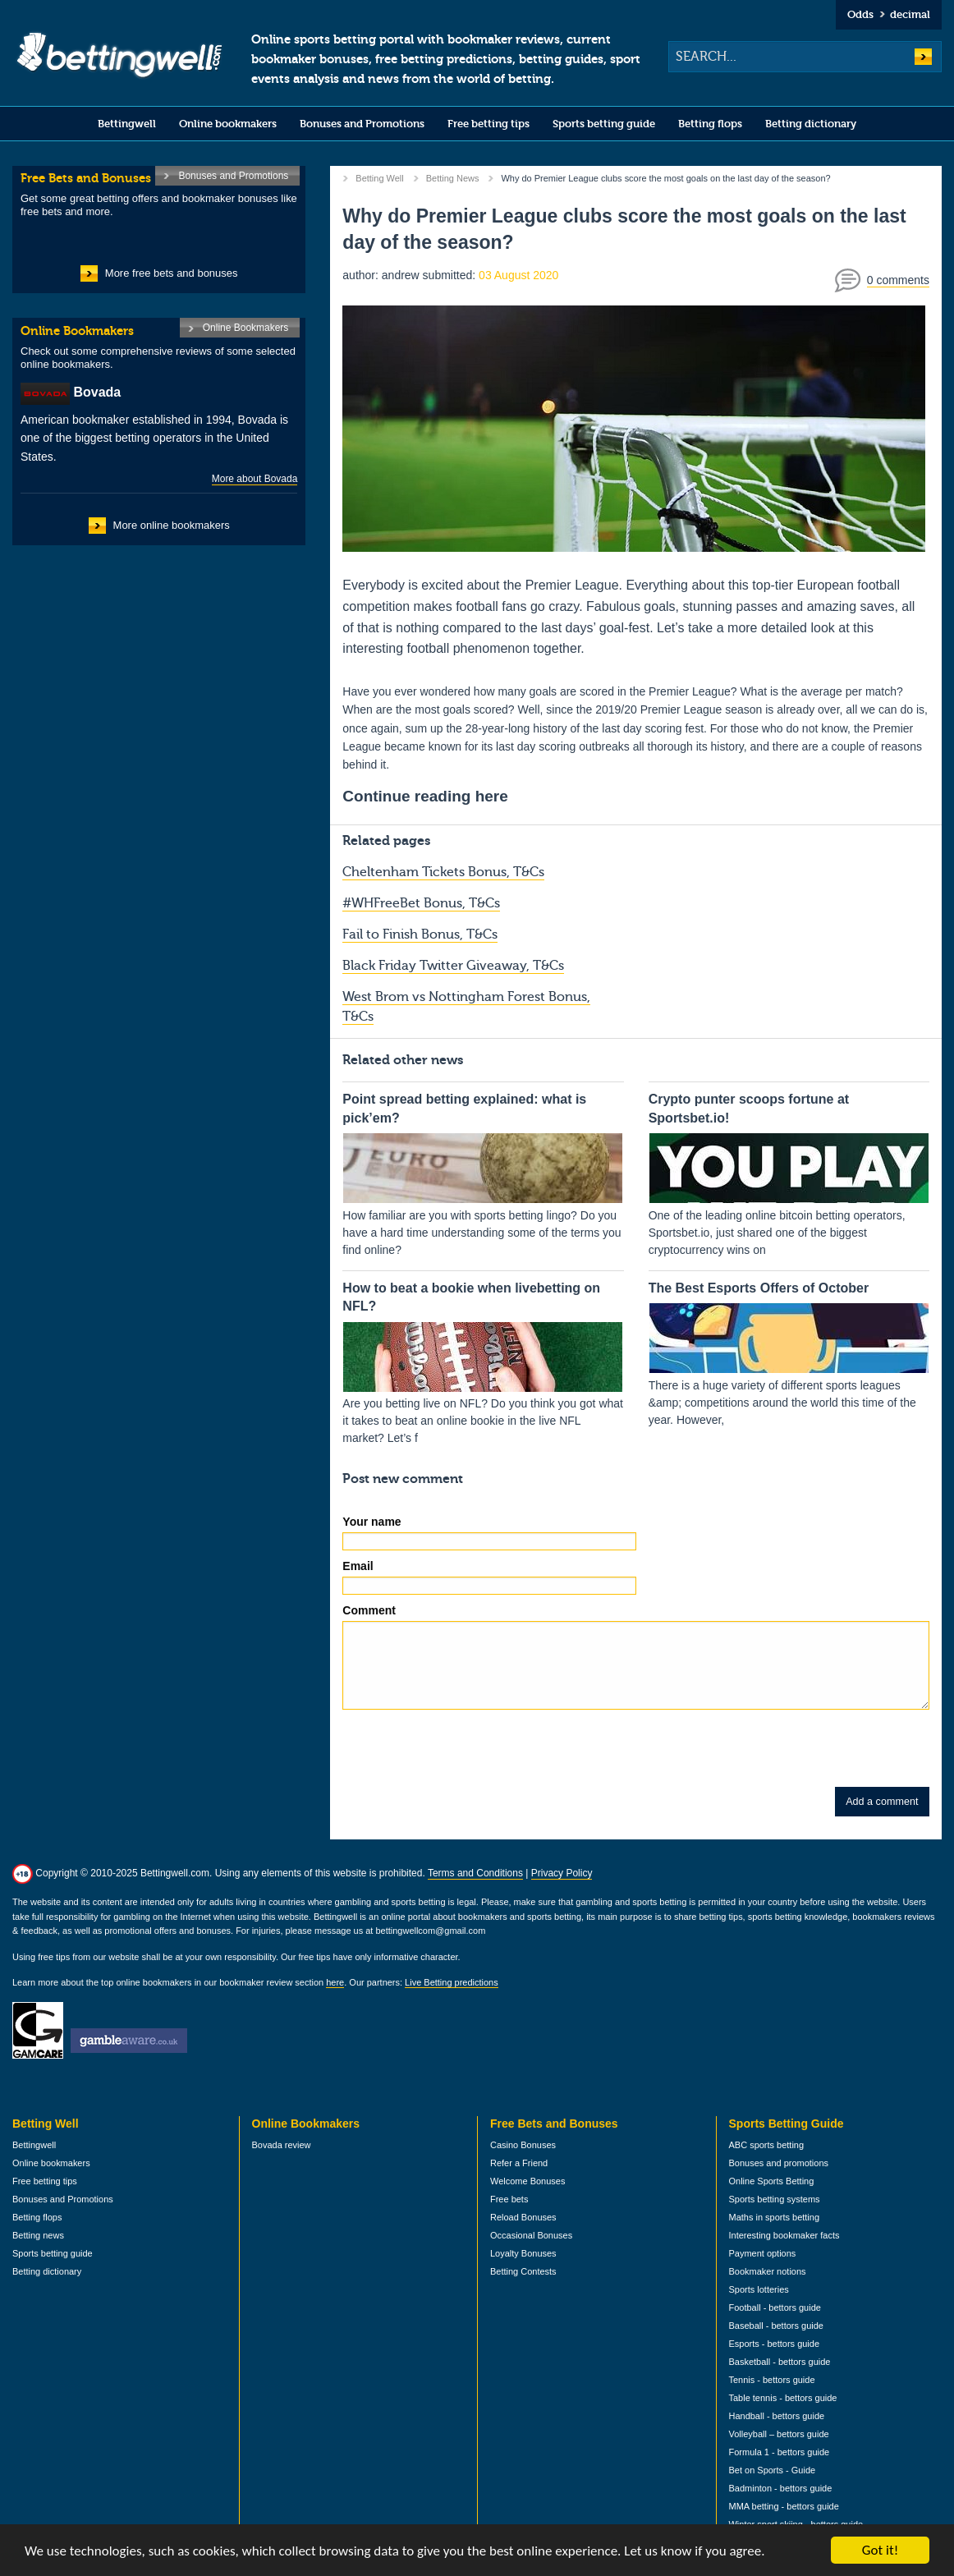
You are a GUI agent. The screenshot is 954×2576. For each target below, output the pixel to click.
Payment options (762, 2253)
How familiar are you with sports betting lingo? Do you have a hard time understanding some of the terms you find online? (482, 1173)
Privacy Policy (562, 1873)
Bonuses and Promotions (362, 123)
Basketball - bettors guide (780, 2362)
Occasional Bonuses (531, 2235)
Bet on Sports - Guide (772, 2470)
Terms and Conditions (475, 1873)
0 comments (898, 280)
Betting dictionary (810, 123)
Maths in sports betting (774, 2217)
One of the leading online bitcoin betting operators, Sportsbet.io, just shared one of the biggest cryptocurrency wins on (789, 1173)
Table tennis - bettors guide (783, 2398)
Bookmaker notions (767, 2271)
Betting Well (379, 178)
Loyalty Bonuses (523, 2253)
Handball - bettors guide (777, 2416)
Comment (369, 1610)
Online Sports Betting (771, 2181)
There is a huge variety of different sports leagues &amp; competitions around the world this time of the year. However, (789, 1352)
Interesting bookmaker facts (784, 2235)
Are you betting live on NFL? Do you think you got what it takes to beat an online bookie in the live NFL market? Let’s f (482, 1361)
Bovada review (281, 2145)
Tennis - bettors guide (772, 2380)
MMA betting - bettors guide (784, 2506)
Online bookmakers (228, 123)
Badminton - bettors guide (780, 2488)
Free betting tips (488, 123)
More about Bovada (255, 478)
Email (357, 1566)
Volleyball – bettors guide (779, 2434)
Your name (371, 1521)
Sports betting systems (774, 2199)
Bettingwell (127, 123)
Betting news (38, 2235)
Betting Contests (523, 2271)
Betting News (452, 178)
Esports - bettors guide (774, 2344)
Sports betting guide (604, 123)
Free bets (509, 2199)
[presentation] (467, 1755)
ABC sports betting (767, 2145)
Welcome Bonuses (527, 2181)
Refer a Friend (519, 2163)
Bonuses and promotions (779, 2163)
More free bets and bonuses (171, 273)
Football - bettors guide (775, 2307)
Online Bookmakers (246, 327)
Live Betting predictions (451, 1982)
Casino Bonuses (523, 2145)
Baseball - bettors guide (776, 2325)
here (335, 1982)
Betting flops (710, 123)
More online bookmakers (171, 525)
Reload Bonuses (523, 2217)
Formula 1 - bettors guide (779, 2452)
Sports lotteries (759, 2289)
